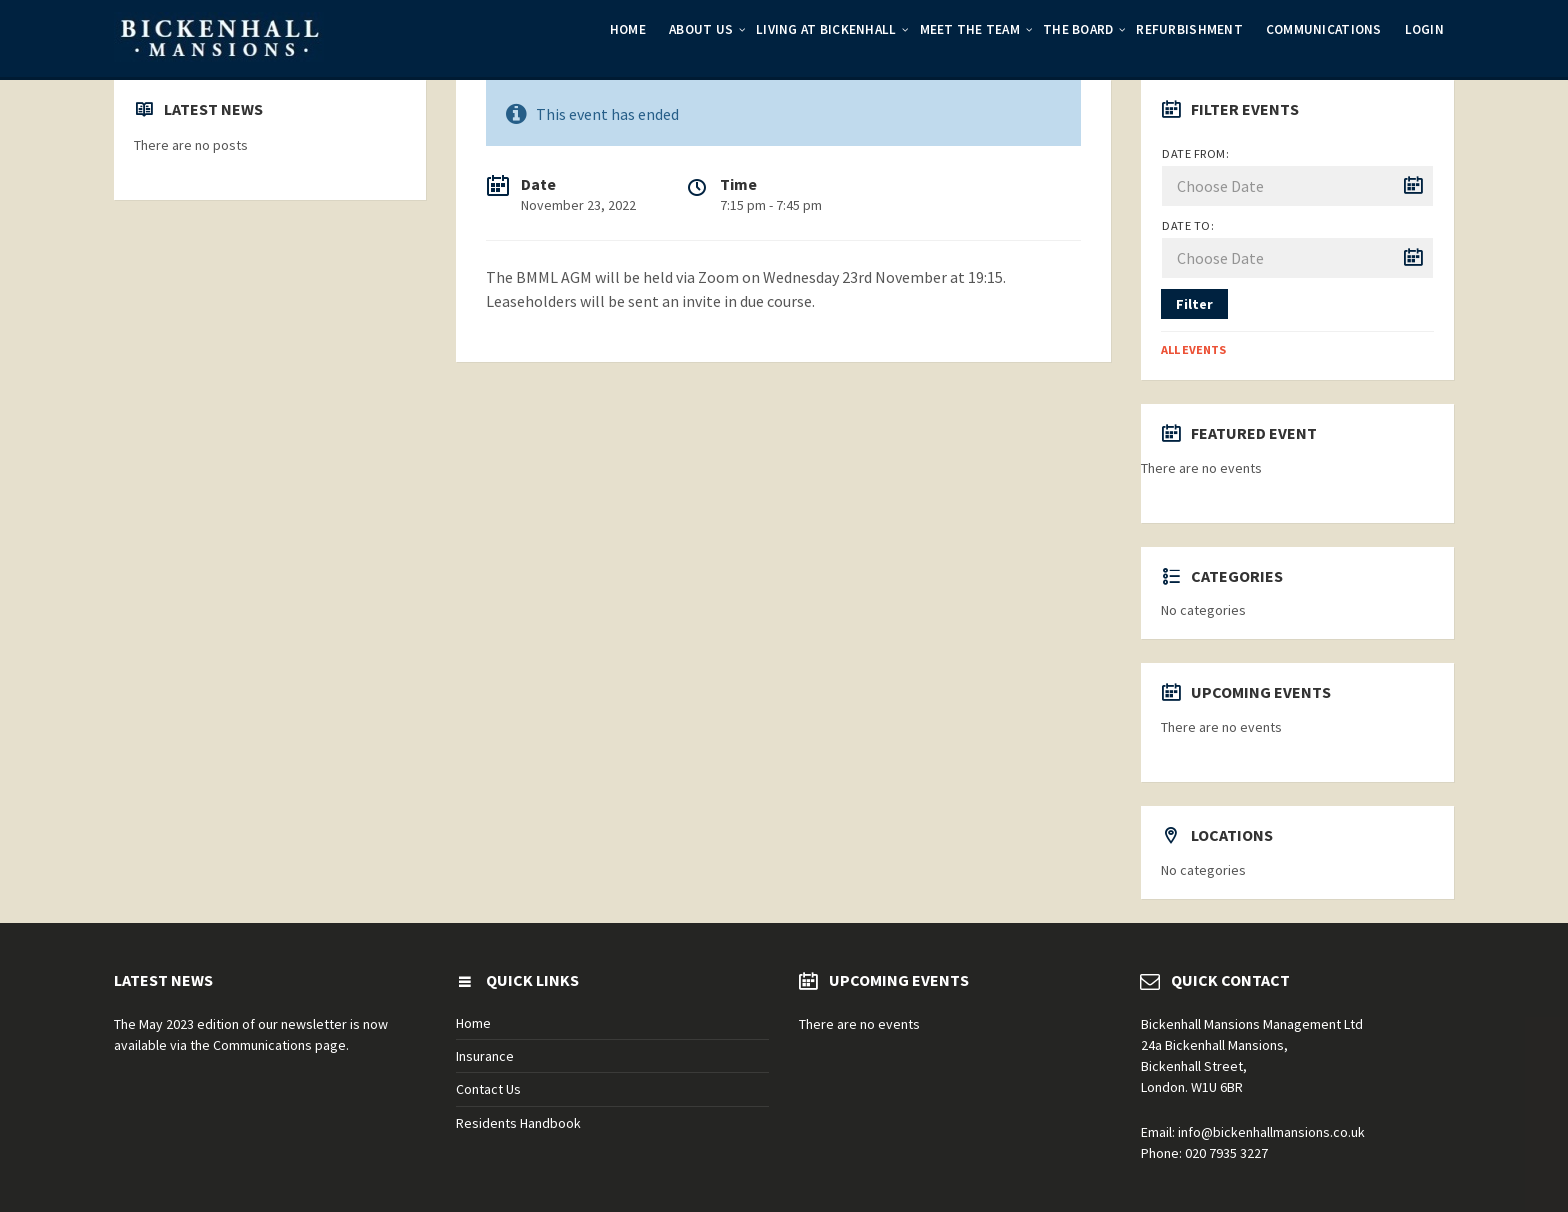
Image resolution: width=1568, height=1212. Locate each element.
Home (628, 29)
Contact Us (488, 1089)
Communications (1324, 29)
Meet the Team (970, 29)
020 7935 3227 (1226, 1153)
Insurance (485, 1056)
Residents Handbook (518, 1123)
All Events (1193, 349)
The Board (1078, 29)
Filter (1194, 304)
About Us (701, 29)
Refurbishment (1189, 29)
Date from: (1195, 153)
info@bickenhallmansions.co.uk (1271, 1132)
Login (1424, 29)
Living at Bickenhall (826, 29)
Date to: (1188, 225)
